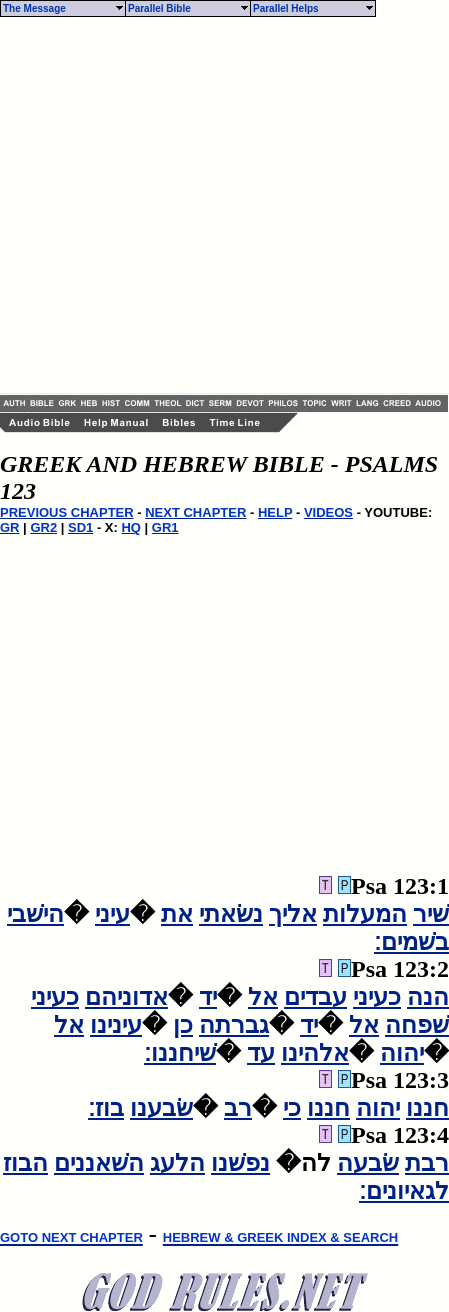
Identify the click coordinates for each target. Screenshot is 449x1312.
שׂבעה (368, 1163)
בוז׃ (106, 1108)
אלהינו (315, 1053)
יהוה (402, 1053)
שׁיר (431, 914)
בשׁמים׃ (411, 942)
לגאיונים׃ (404, 1191)
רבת (427, 1163)
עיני (112, 914)
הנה (428, 997)
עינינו (116, 1025)
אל (263, 997)
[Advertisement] (187, 205)
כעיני (377, 997)
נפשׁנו (240, 1163)
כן (183, 1025)
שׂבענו (161, 1108)
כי (292, 1108)
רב (238, 1108)
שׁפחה (417, 1025)
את (177, 914)
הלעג (177, 1163)
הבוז (25, 1163)
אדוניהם (126, 997)
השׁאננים (99, 1163)
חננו (427, 1108)
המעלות (365, 914)
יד (208, 997)
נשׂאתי (231, 914)
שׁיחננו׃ (180, 1053)
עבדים (315, 997)
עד (261, 1053)
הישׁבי (35, 914)
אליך (293, 914)
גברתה (234, 1025)
